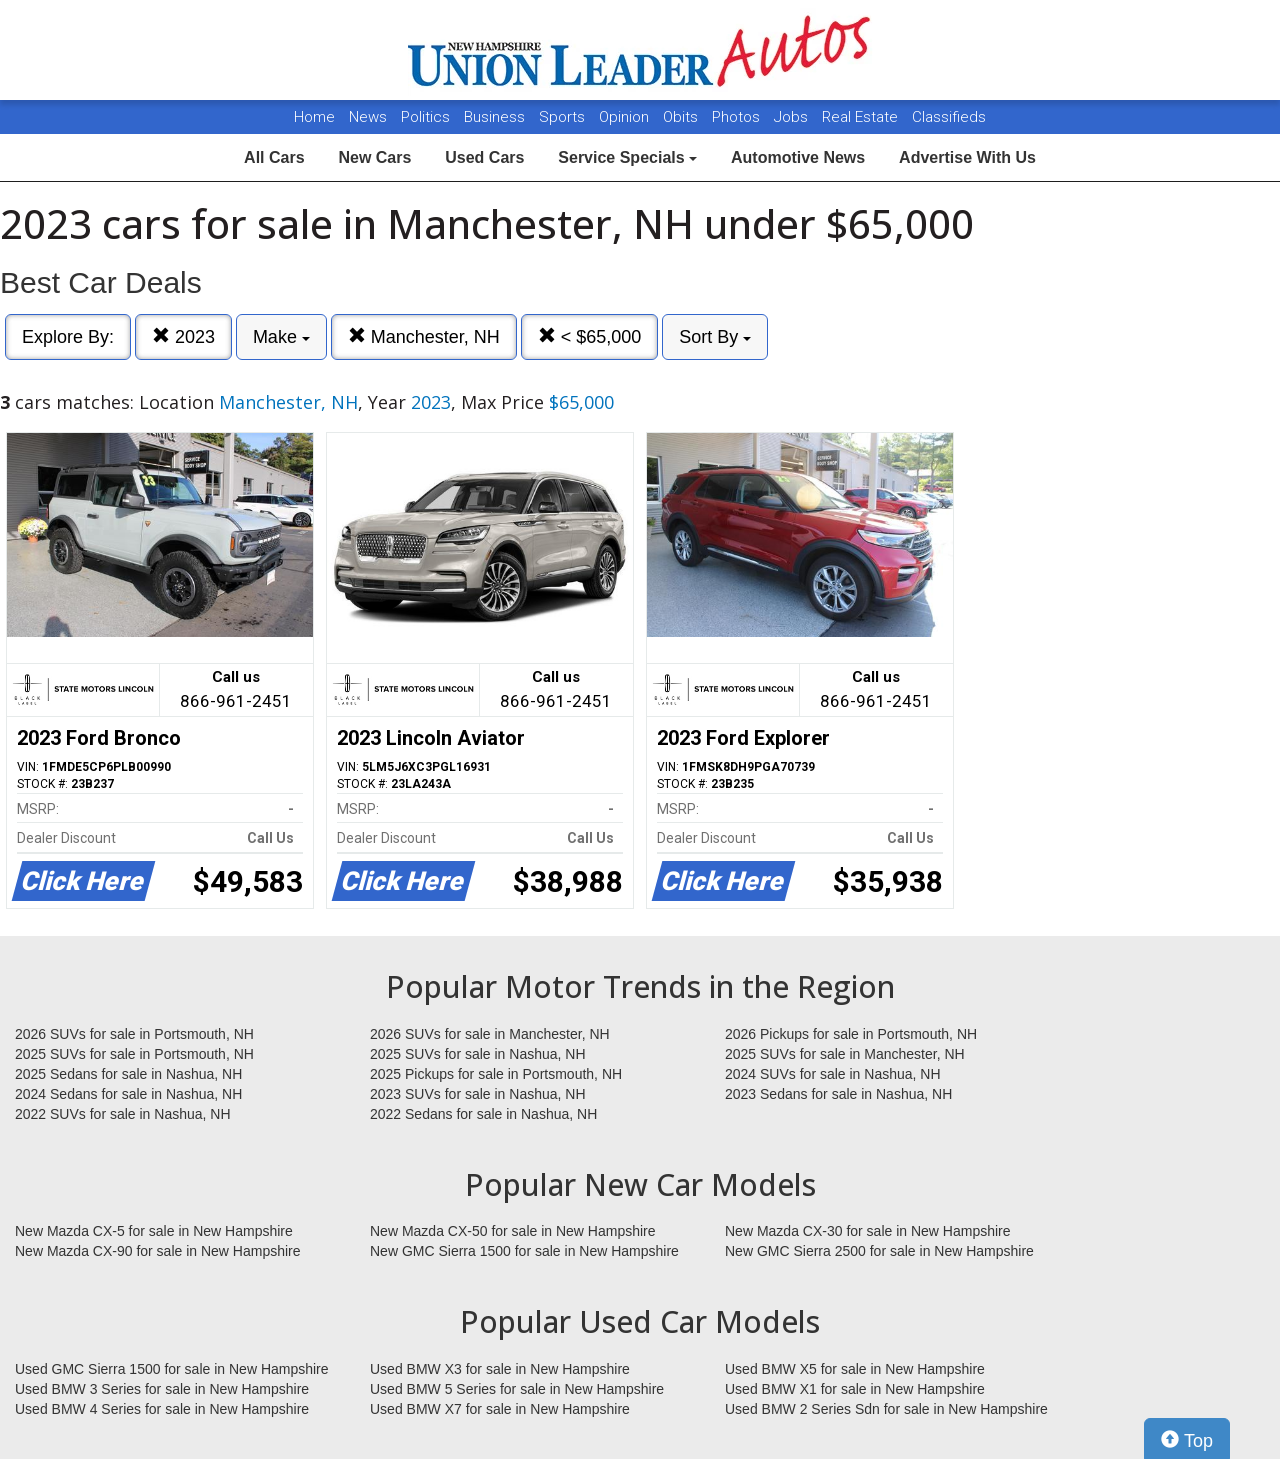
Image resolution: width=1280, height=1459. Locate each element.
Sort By (715, 337)
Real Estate (862, 117)
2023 (183, 336)
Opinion (626, 117)
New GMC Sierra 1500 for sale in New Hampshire (524, 1251)
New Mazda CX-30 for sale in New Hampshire (868, 1231)
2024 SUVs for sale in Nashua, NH (833, 1074)
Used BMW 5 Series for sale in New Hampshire (517, 1389)
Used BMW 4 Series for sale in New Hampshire (162, 1409)
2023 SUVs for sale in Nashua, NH (478, 1094)
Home (314, 117)
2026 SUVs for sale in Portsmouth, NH (134, 1034)
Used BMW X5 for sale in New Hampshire (855, 1369)
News (368, 117)
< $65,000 (590, 336)
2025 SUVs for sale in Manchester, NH (845, 1054)
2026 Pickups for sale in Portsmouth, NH (851, 1034)
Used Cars (484, 157)
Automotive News (798, 157)
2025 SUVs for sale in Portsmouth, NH (134, 1054)
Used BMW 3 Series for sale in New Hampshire (162, 1389)
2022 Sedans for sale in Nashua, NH (483, 1114)
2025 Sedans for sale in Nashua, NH (128, 1074)
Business (496, 117)
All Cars (274, 157)
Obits (682, 117)
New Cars (374, 157)
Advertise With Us (967, 157)
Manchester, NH (424, 336)
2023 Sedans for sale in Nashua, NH (838, 1094)
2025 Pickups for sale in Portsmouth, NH (496, 1074)
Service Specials (627, 157)
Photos (738, 117)
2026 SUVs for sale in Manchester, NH (490, 1034)
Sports (564, 117)
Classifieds (949, 117)
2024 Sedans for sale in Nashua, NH (128, 1094)
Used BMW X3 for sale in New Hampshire (500, 1369)
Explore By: (68, 337)
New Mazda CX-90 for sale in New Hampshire (158, 1251)
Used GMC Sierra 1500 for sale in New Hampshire (172, 1369)
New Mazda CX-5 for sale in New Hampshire (154, 1231)
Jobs (793, 117)
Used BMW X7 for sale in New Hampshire (500, 1409)
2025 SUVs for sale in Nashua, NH (478, 1054)
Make (281, 337)
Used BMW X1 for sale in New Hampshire (855, 1389)
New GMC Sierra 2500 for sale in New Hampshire (879, 1251)
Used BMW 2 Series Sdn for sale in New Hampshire (886, 1409)
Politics (425, 117)
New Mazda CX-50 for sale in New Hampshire (513, 1231)
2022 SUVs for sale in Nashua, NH (123, 1114)
